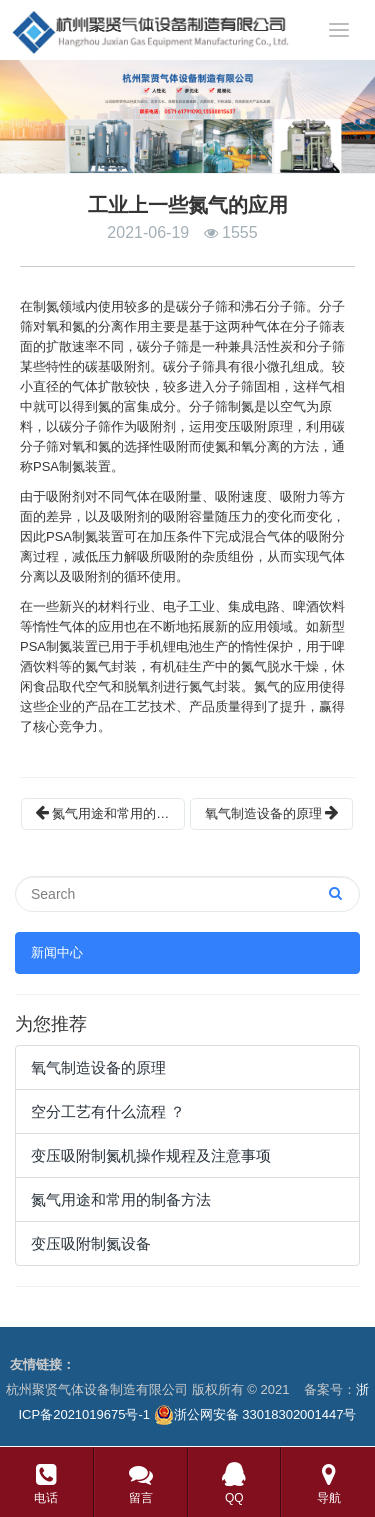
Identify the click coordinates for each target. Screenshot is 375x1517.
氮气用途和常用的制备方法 (110, 813)
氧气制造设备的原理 (272, 813)
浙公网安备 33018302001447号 (255, 1415)
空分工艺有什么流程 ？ (108, 1111)
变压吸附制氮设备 (91, 1243)
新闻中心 (57, 952)
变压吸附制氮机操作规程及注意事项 (151, 1155)
